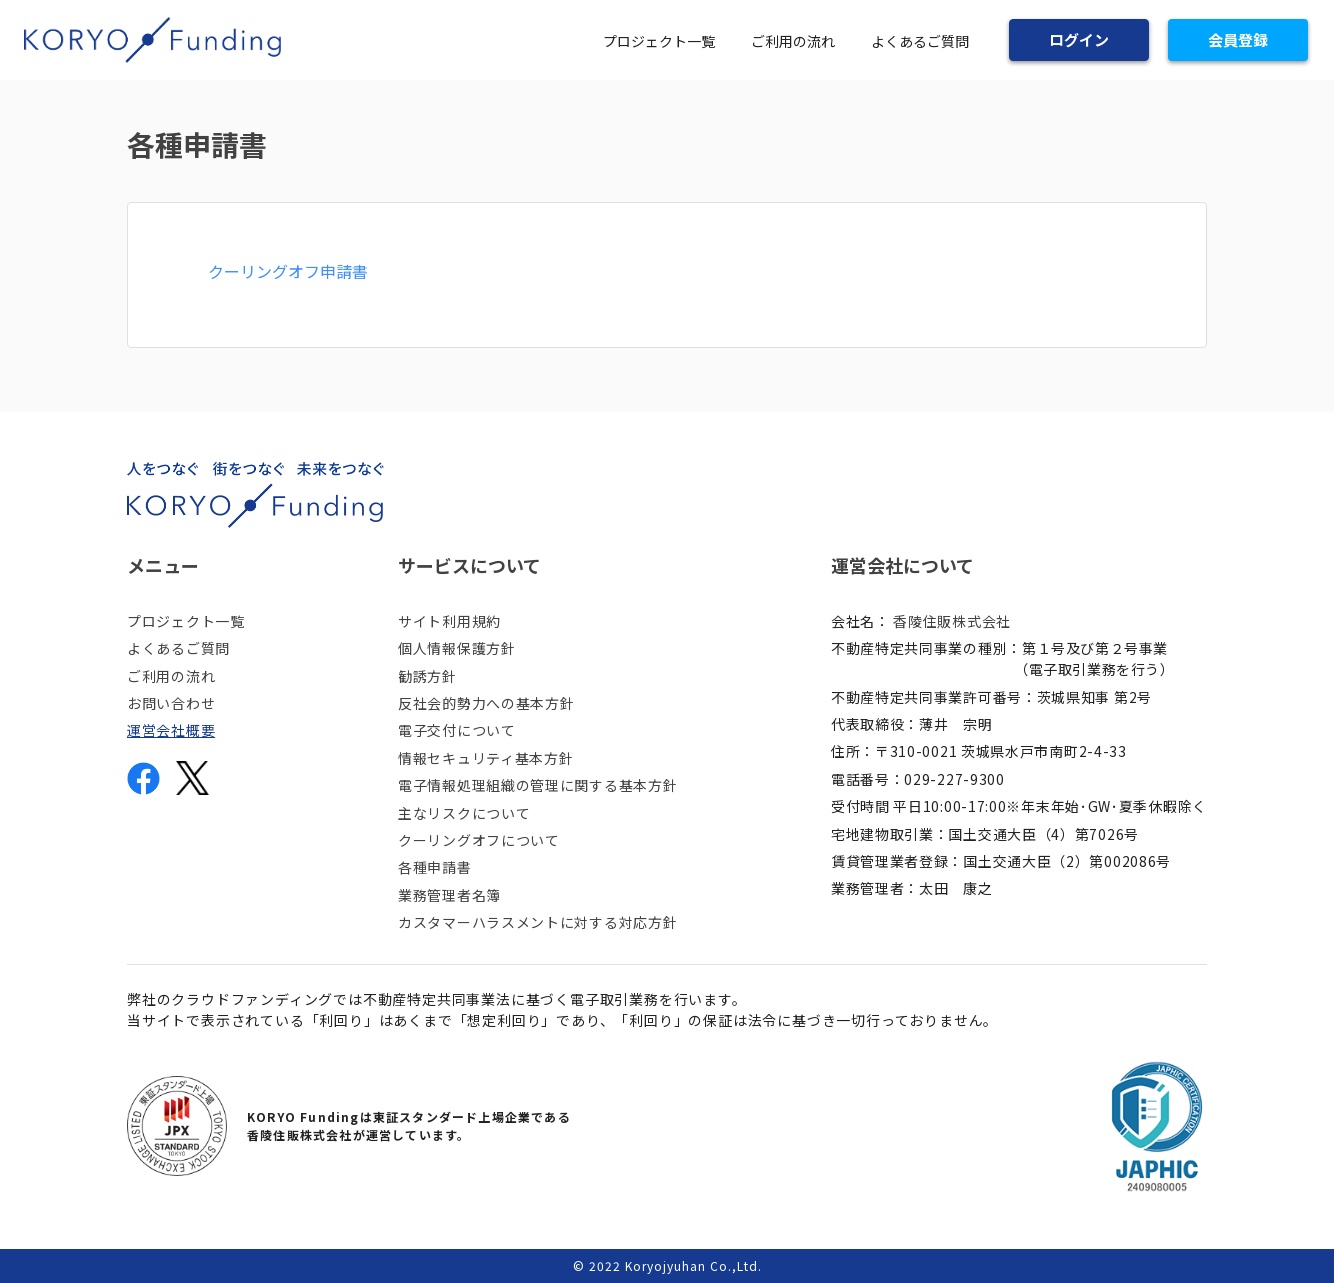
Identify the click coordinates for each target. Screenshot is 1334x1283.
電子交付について (457, 730)
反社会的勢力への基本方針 (486, 703)
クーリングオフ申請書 (288, 271)
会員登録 (1238, 39)
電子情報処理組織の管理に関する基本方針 (537, 785)
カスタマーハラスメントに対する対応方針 (537, 922)
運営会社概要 (171, 730)
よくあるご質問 (920, 41)
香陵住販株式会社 (952, 621)
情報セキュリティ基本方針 (485, 758)
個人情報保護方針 (457, 648)
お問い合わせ (171, 703)
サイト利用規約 (449, 621)
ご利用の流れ (793, 41)
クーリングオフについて (479, 840)
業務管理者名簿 (449, 895)
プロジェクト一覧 (659, 41)
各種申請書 (435, 867)
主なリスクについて (464, 813)
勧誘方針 (427, 676)
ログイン (1079, 39)
